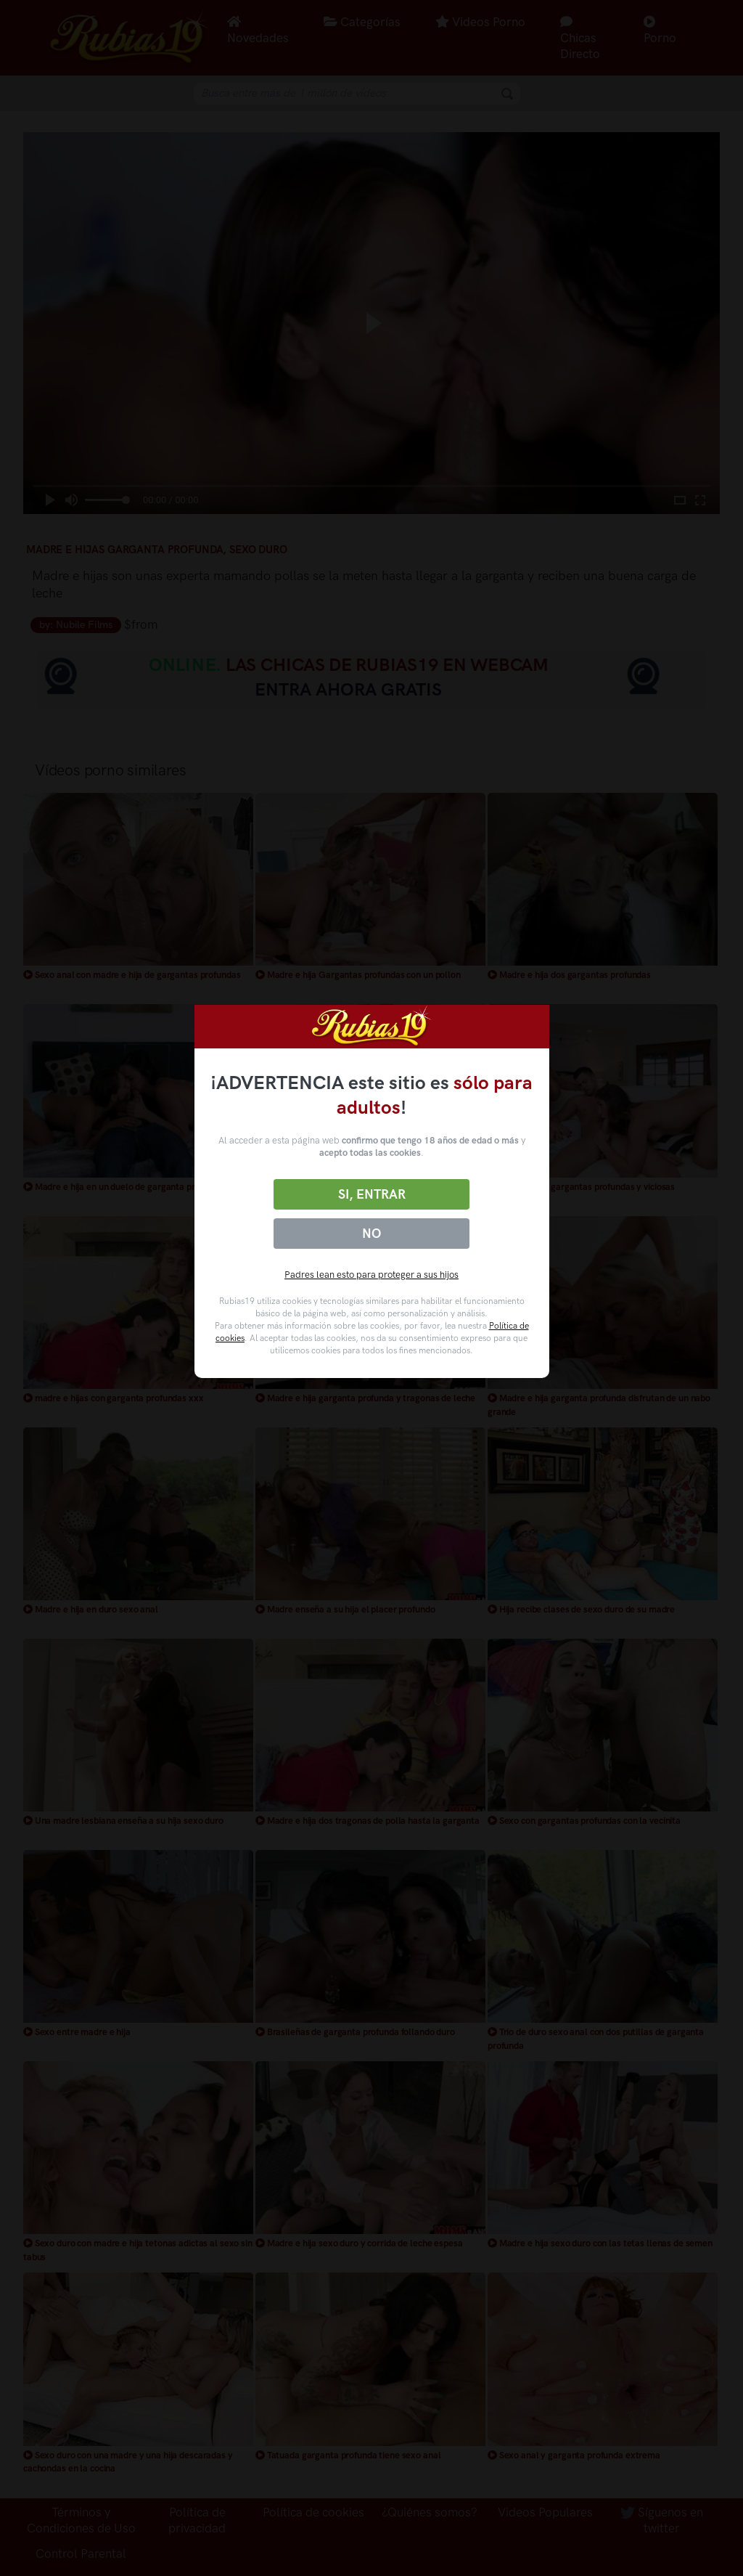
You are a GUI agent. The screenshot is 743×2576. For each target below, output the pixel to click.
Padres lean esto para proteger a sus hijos (371, 1274)
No (371, 1234)
